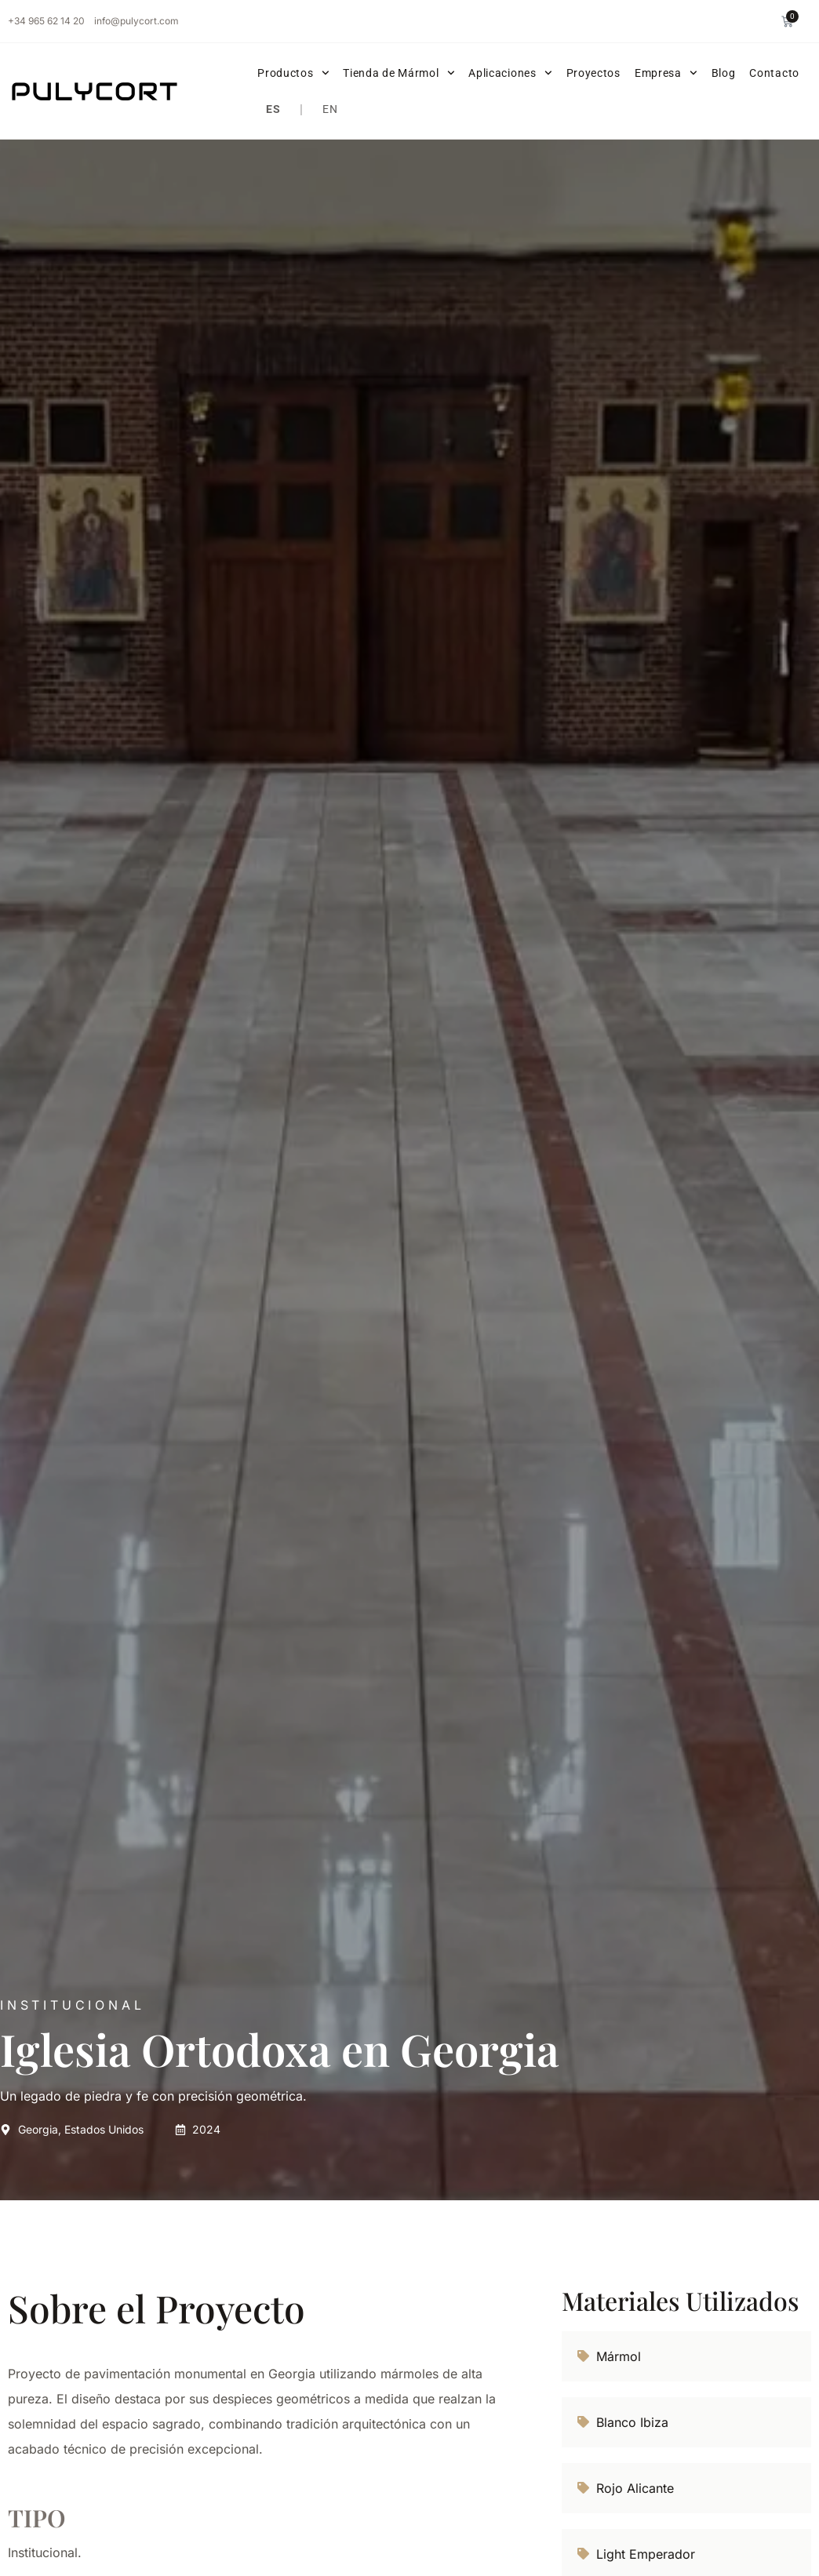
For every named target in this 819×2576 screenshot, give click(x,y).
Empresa (666, 73)
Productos (293, 73)
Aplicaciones (509, 73)
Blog (724, 73)
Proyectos (593, 73)
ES (273, 109)
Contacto (774, 73)
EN (329, 109)
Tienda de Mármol (398, 73)
